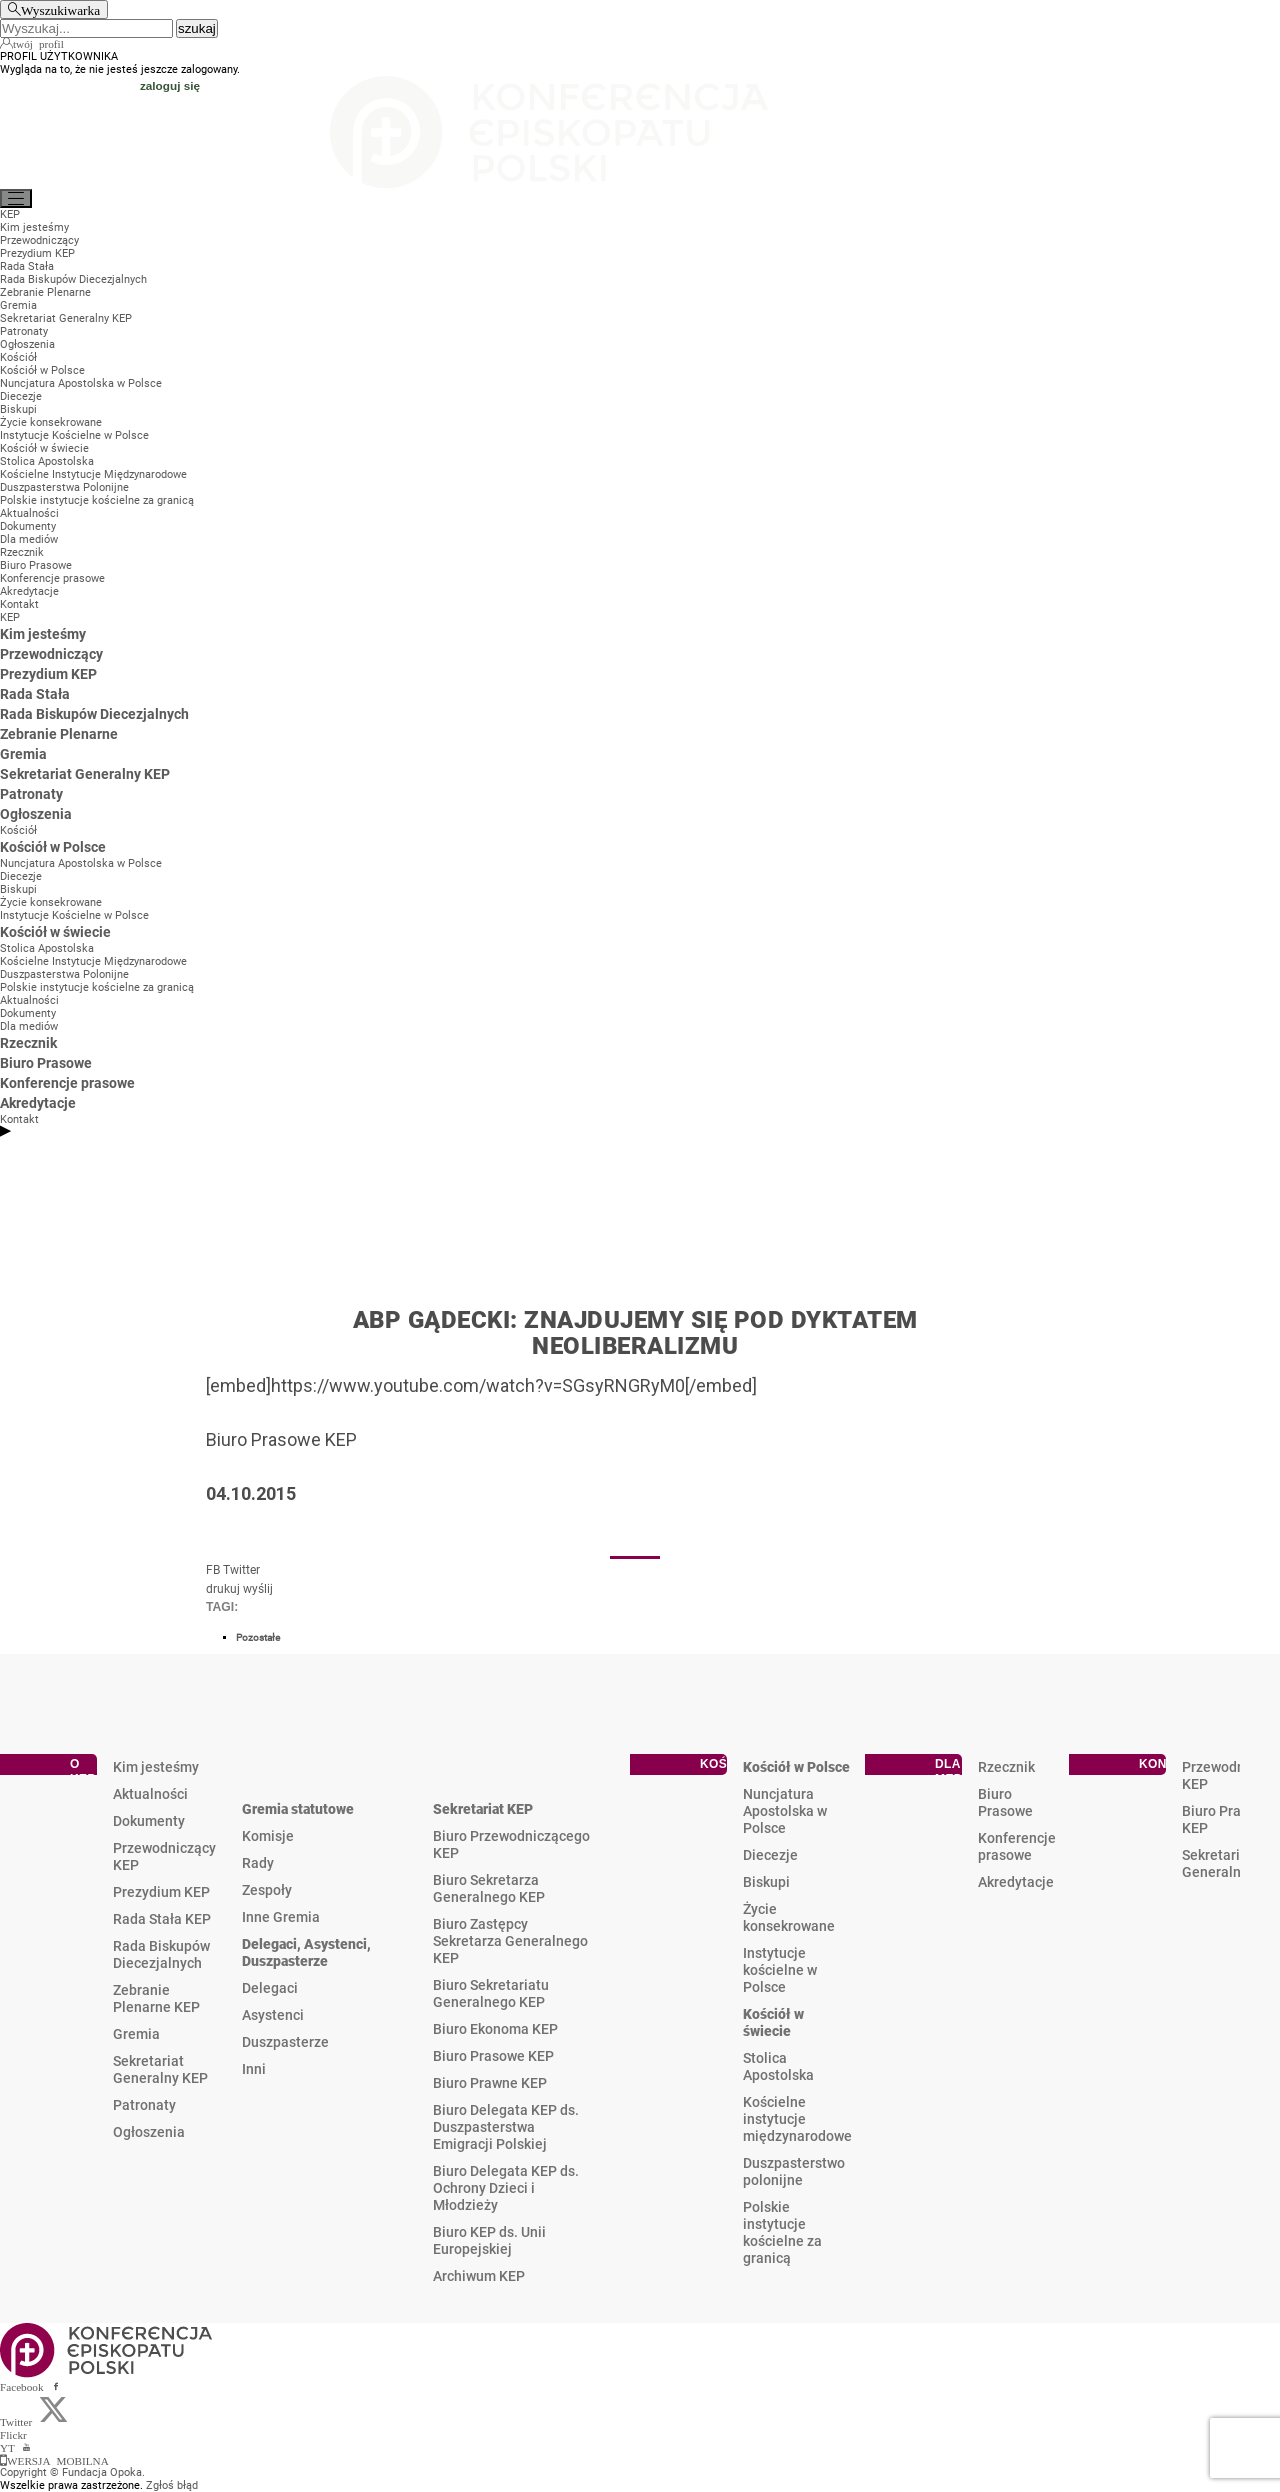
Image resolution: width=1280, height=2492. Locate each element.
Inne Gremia (281, 1917)
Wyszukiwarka (60, 9)
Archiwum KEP (479, 2276)
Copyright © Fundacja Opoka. (72, 2472)
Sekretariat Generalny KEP (160, 2069)
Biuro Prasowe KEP (493, 2056)
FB (213, 1570)
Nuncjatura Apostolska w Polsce (785, 1811)
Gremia (136, 2034)
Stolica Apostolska (778, 2066)
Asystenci (273, 2015)
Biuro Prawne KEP (490, 2083)
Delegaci (270, 1988)
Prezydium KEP (161, 1892)
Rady (258, 1863)
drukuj (223, 1589)
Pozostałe (258, 1637)
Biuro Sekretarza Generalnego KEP (489, 1888)
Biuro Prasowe (1005, 1802)
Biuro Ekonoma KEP (495, 2029)
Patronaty (144, 2105)
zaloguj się (170, 85)
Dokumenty (149, 1821)
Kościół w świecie (773, 2022)
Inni (254, 2069)
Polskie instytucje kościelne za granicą (782, 2232)
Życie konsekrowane (789, 1917)
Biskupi (766, 1882)
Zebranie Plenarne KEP (156, 1998)
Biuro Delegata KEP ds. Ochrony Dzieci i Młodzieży (506, 2188)
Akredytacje (1016, 1882)
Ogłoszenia (149, 2132)
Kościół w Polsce (796, 1767)
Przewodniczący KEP (164, 1856)
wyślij (258, 1589)
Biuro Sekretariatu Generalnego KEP (491, 1993)
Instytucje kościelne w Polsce (780, 1970)
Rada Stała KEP (162, 1919)
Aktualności (150, 1794)
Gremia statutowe (298, 1809)
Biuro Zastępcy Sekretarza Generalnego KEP (510, 1941)
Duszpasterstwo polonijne (794, 2171)
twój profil (38, 43)
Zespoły (267, 1890)
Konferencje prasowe (1017, 1846)
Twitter (241, 1570)
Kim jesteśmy (156, 1767)
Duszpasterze (285, 2042)
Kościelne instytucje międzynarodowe (797, 2119)
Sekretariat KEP (483, 1809)
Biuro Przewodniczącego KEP (511, 1844)
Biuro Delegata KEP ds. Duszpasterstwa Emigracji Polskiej (506, 2127)
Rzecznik (1006, 1767)
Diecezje (770, 1855)
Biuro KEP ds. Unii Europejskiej (489, 2240)
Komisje (268, 1836)
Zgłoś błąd (172, 2485)
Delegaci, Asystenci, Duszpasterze (306, 1952)
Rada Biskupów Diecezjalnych (161, 1954)
